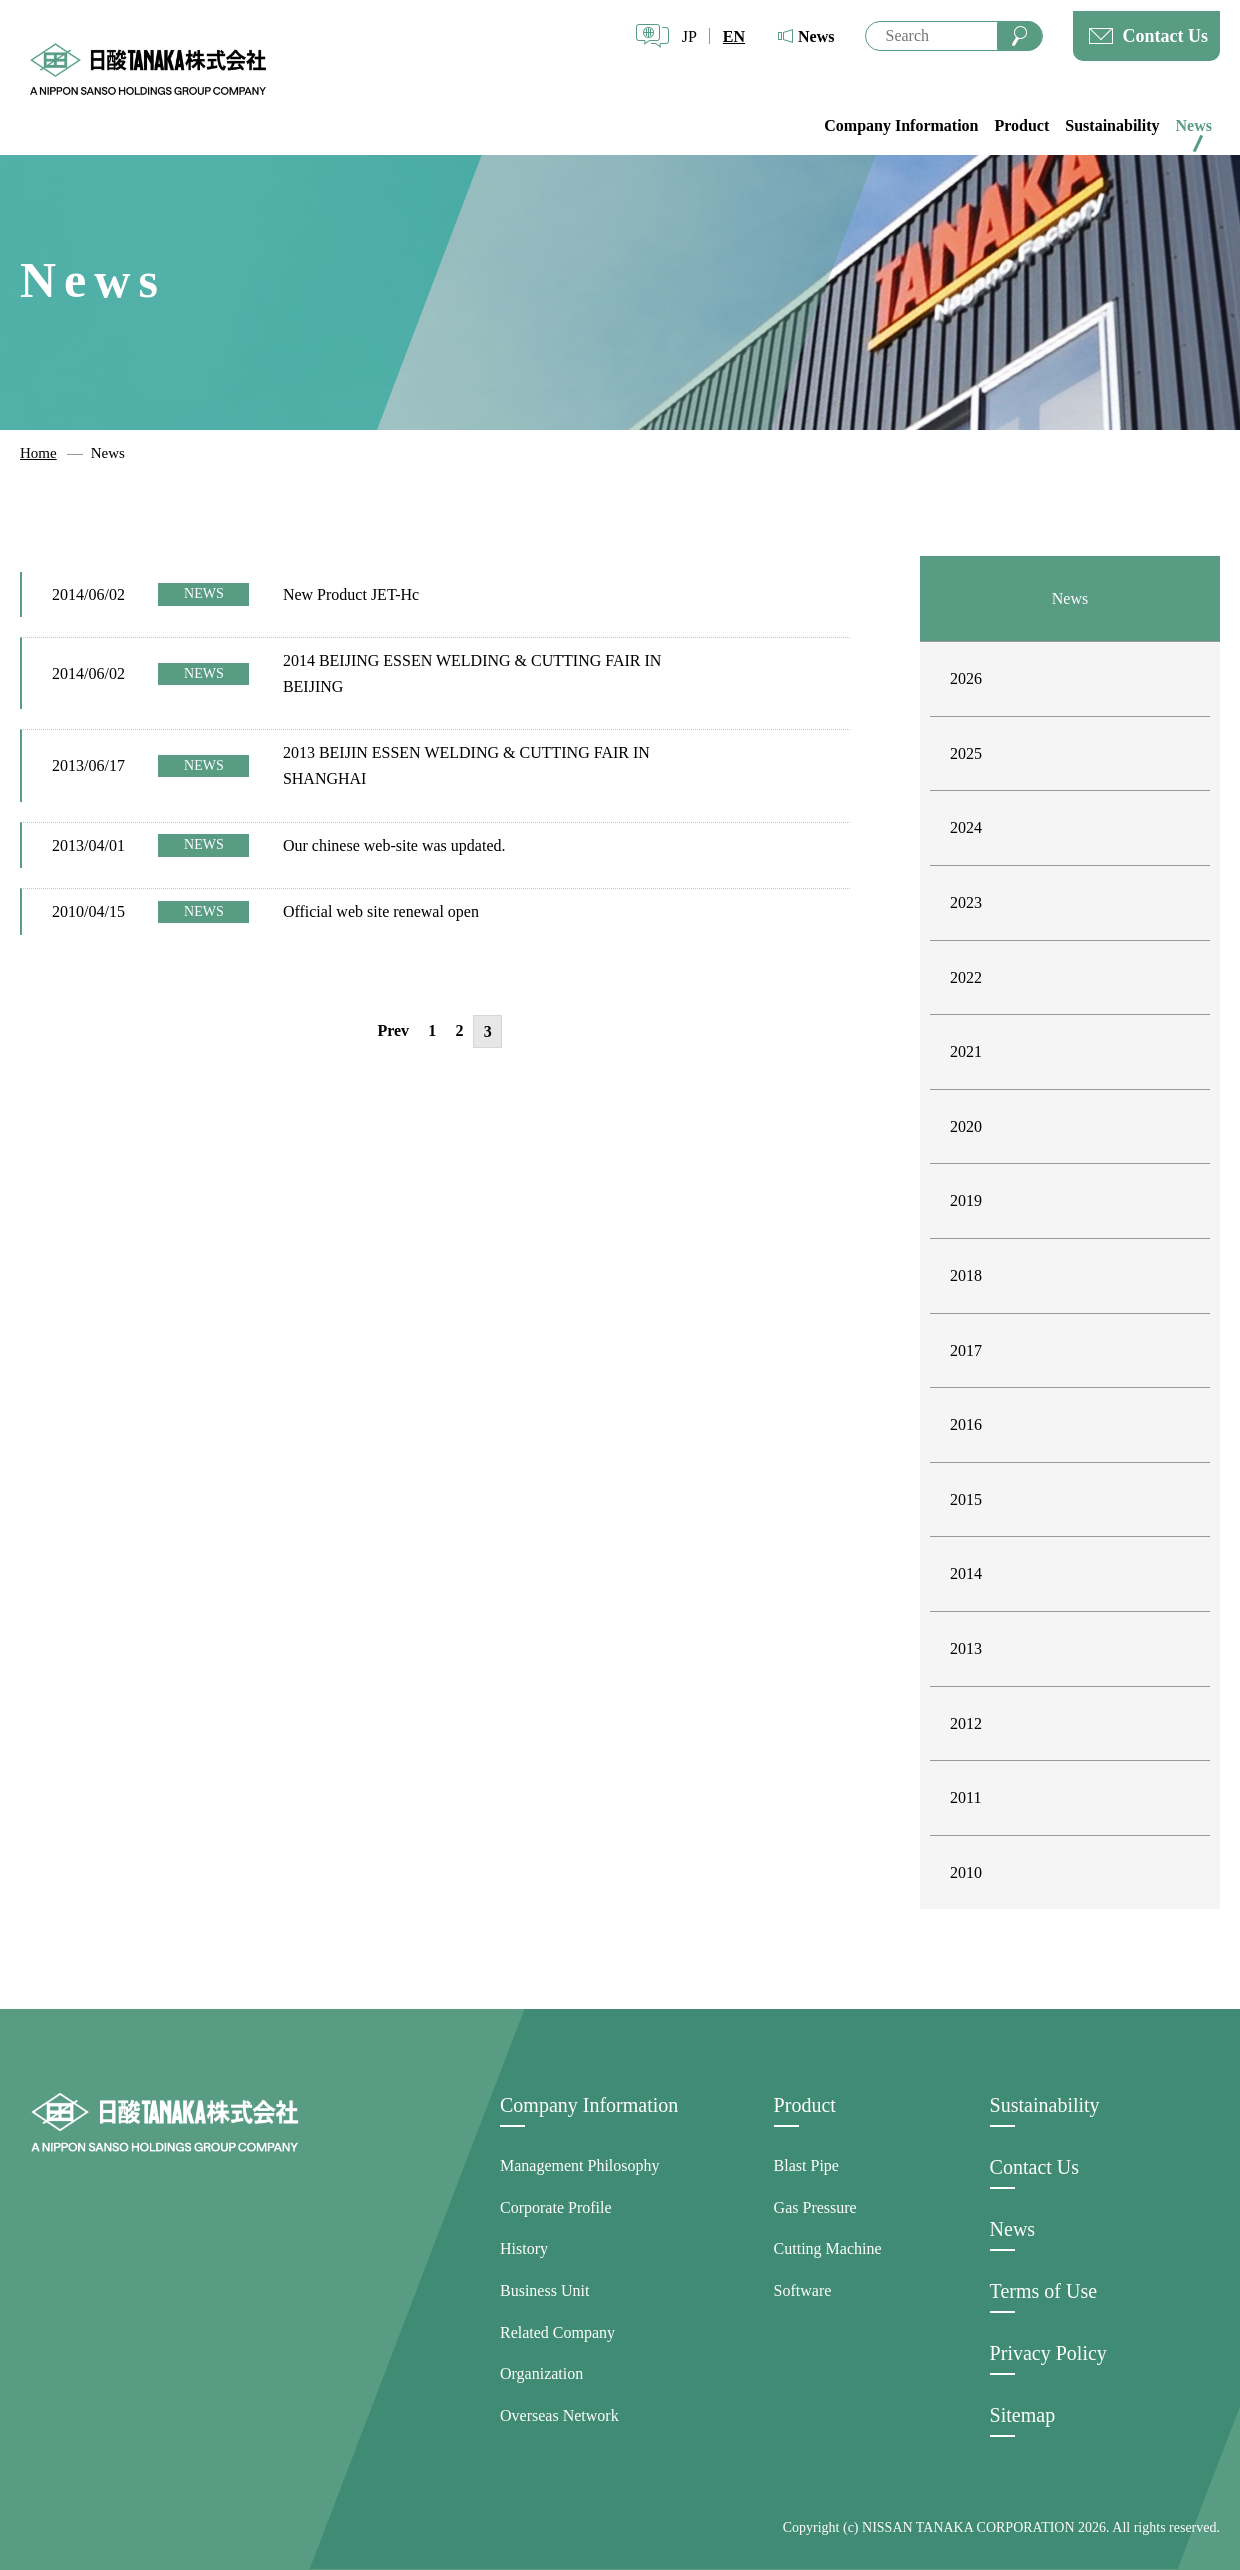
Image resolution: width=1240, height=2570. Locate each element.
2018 (966, 1275)
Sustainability (1112, 125)
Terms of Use (1043, 2291)
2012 (966, 1723)
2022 (966, 977)
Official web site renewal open (381, 911)
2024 (966, 827)
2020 (966, 1126)
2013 (966, 1648)
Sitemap (1023, 2415)
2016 (966, 1424)
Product (1021, 125)
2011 (965, 1797)
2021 (966, 1051)
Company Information (901, 125)
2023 (966, 902)
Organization (541, 2373)
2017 (966, 1350)
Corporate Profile (556, 2207)
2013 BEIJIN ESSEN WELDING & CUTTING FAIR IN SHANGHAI (466, 765)
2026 (966, 678)
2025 (966, 753)
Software (803, 2290)
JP (689, 36)
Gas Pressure (815, 2207)
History (524, 2248)
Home (38, 453)
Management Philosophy (580, 2165)
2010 (966, 1872)
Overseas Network (559, 2415)
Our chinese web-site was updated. (394, 845)
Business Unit (544, 2290)
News (816, 36)
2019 (966, 1200)
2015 (966, 1499)
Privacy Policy (1048, 2353)
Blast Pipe (806, 2165)
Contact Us (1166, 36)
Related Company (557, 2332)
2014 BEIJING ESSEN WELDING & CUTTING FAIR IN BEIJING (472, 673)
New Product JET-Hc (351, 594)
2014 (966, 1573)
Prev (393, 1030)
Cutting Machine (828, 2248)
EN (734, 36)
